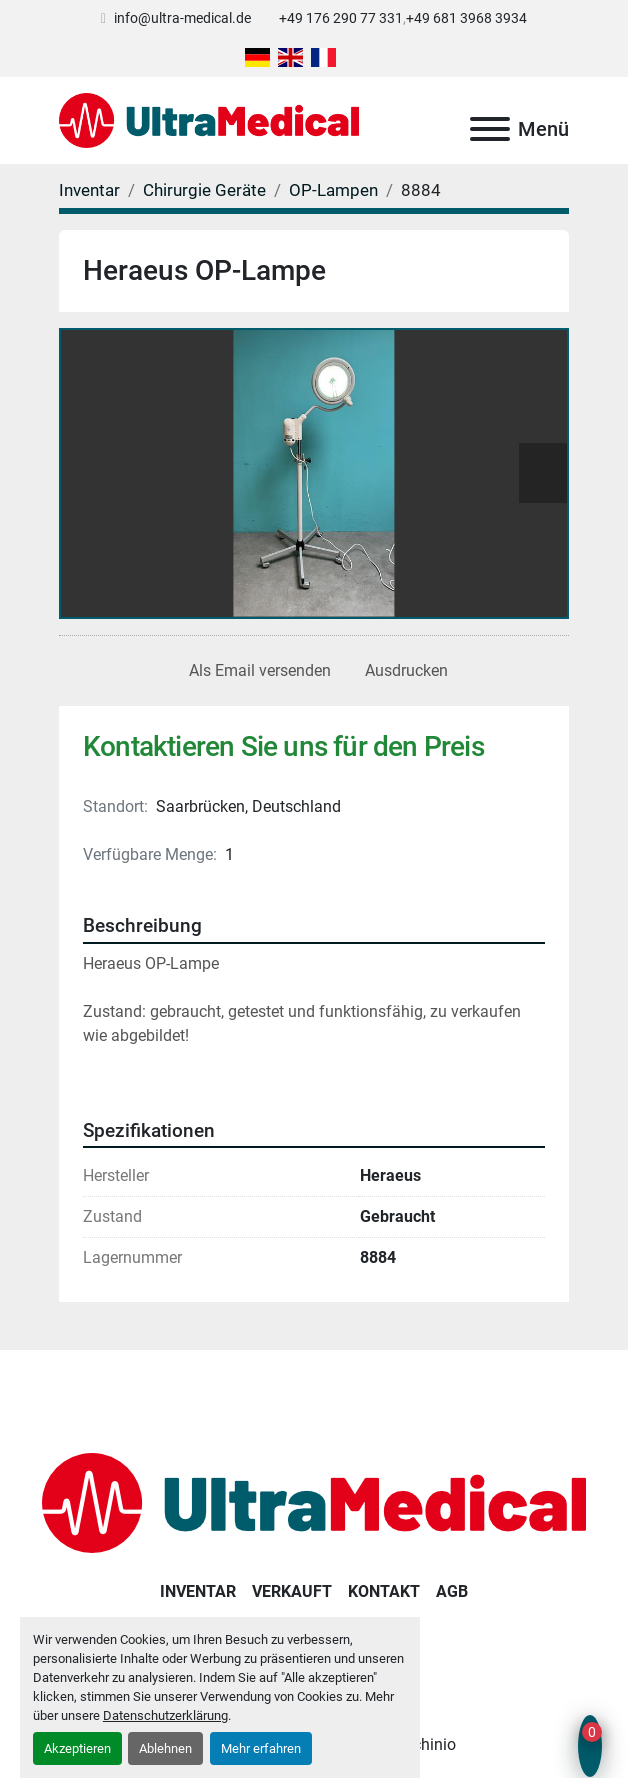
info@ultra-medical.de (182, 18)
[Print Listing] (402, 671)
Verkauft (292, 1591)
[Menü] (490, 129)
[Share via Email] (256, 671)
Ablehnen (165, 1748)
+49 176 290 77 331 (341, 18)
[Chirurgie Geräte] (204, 190)
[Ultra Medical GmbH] (314, 1502)
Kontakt (384, 1591)
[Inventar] (89, 190)
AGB (452, 1591)
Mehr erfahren (261, 1748)
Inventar (198, 1591)
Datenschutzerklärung (165, 1715)
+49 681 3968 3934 (466, 18)
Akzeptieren (77, 1748)
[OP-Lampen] (333, 190)
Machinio (423, 1744)
